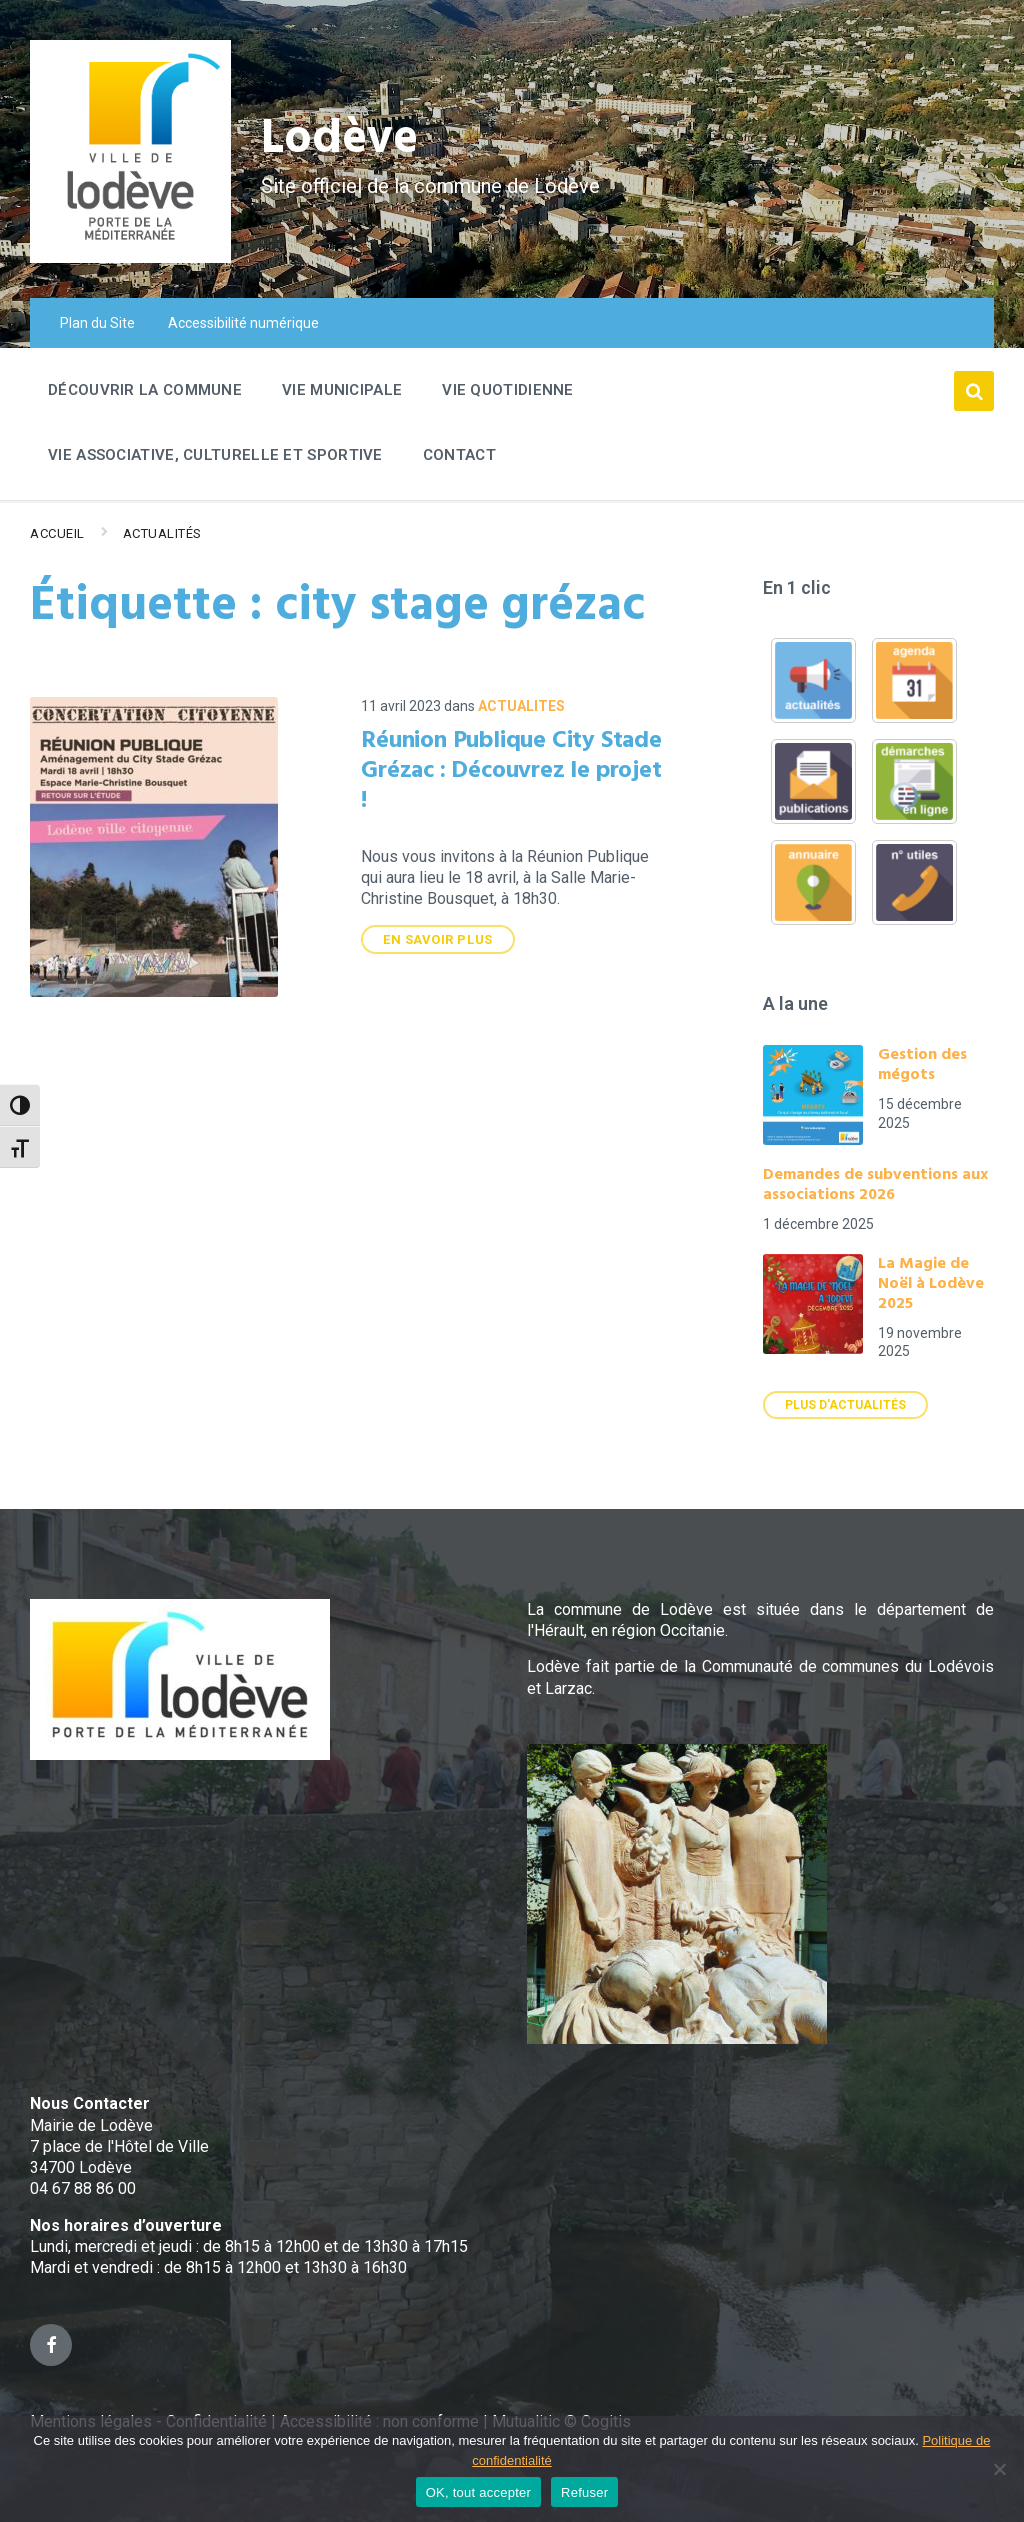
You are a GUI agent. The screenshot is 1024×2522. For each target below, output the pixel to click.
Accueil (57, 533)
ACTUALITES (521, 706)
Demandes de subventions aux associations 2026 (875, 1185)
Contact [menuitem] (459, 455)
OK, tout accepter (478, 2492)
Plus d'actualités (845, 1405)
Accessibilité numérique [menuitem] (243, 323)
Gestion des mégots (922, 1065)
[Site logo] (130, 257)
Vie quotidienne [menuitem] (508, 390)
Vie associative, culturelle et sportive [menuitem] (215, 455)
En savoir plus (437, 939)
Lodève (340, 140)
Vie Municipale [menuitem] (342, 390)
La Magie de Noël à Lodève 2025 (931, 1284)
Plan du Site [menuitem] (97, 323)
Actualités (162, 533)
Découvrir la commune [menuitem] (145, 390)
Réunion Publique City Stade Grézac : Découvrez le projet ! (511, 771)
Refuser (584, 2492)
